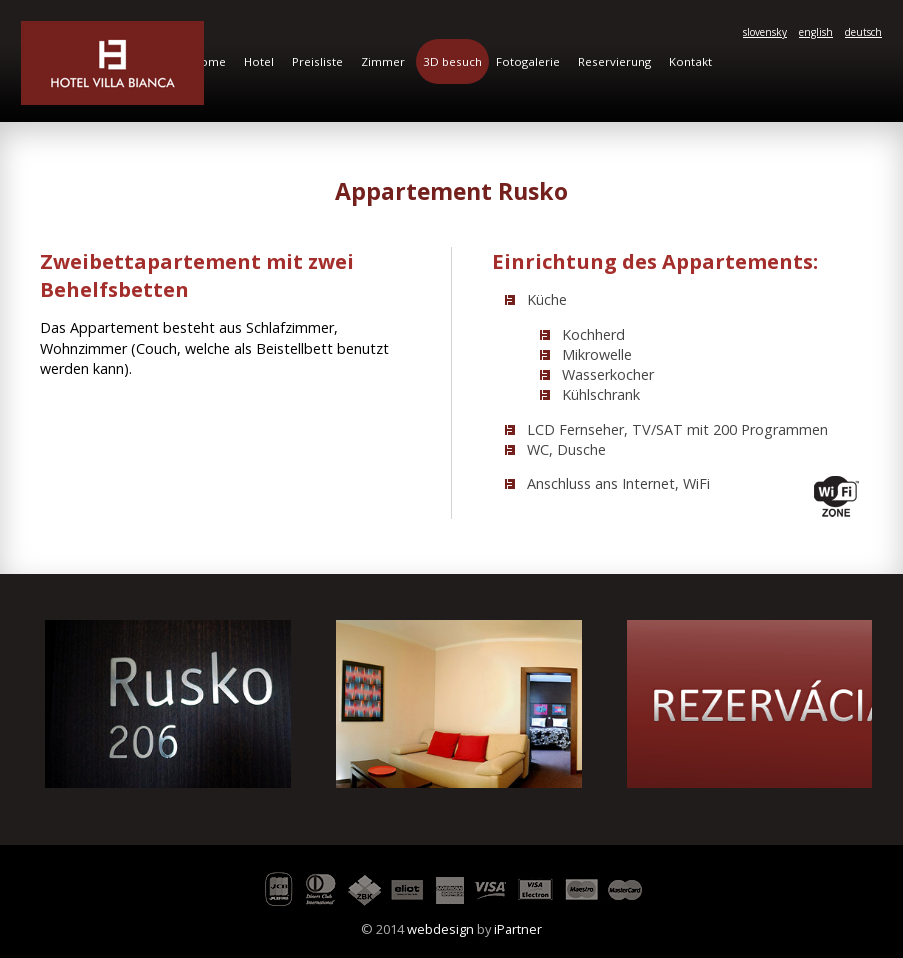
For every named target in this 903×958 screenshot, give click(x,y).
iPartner (518, 929)
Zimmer (383, 61)
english (816, 32)
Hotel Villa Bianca (112, 63)
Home (209, 61)
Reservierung (614, 61)
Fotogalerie (528, 61)
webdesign (440, 929)
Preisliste (317, 61)
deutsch (863, 32)
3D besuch (452, 61)
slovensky (765, 32)
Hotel (259, 61)
